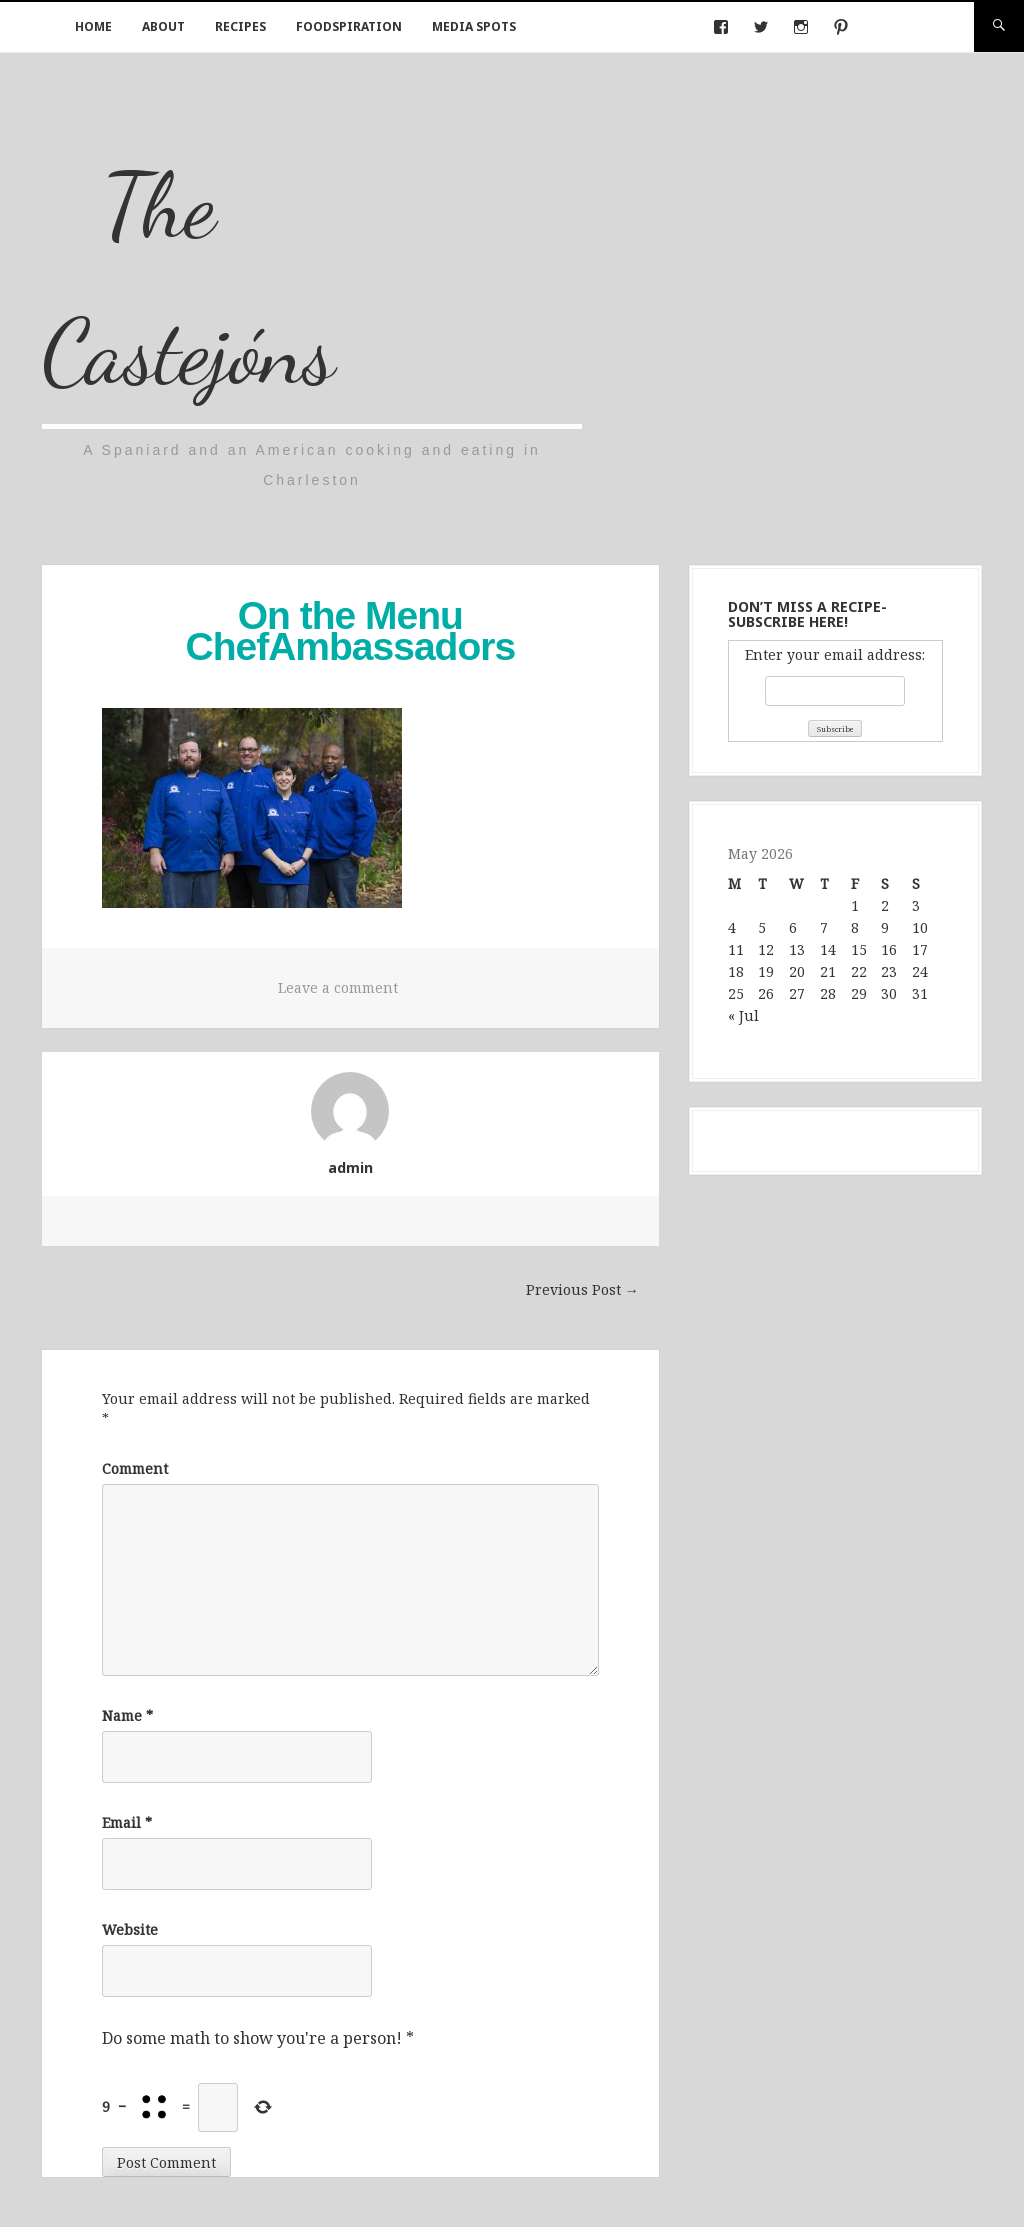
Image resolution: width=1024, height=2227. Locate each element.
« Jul (743, 1015)
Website (130, 1929)
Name (127, 1715)
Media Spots (474, 26)
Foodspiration (349, 26)
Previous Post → (582, 1289)
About (163, 26)
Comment (135, 1468)
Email (127, 1822)
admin (350, 1167)
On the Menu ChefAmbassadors (351, 631)
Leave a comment (338, 987)
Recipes (240, 26)
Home (93, 26)
